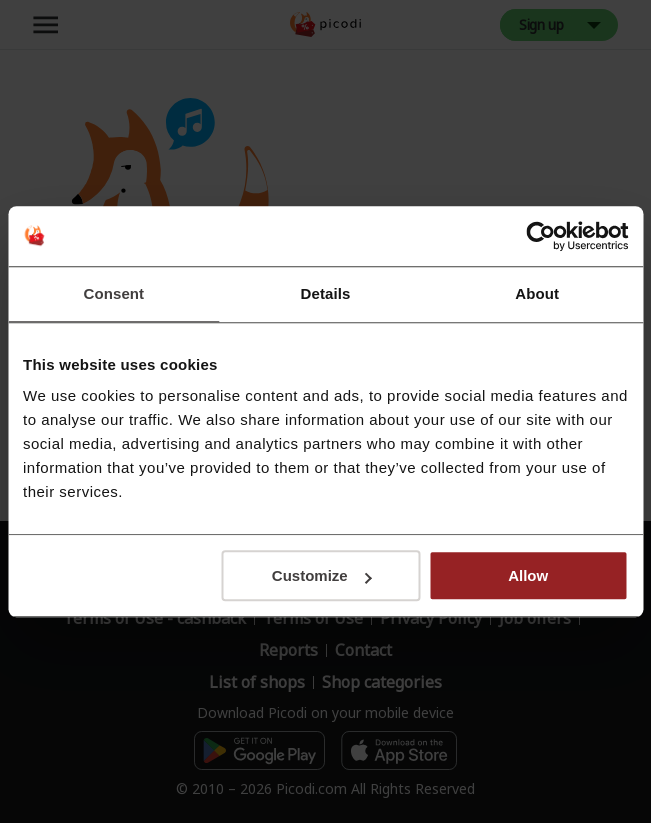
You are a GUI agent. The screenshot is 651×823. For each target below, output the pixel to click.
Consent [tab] (113, 293)
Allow (528, 575)
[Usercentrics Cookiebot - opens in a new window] (540, 236)
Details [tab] (326, 293)
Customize (322, 575)
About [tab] (537, 293)
